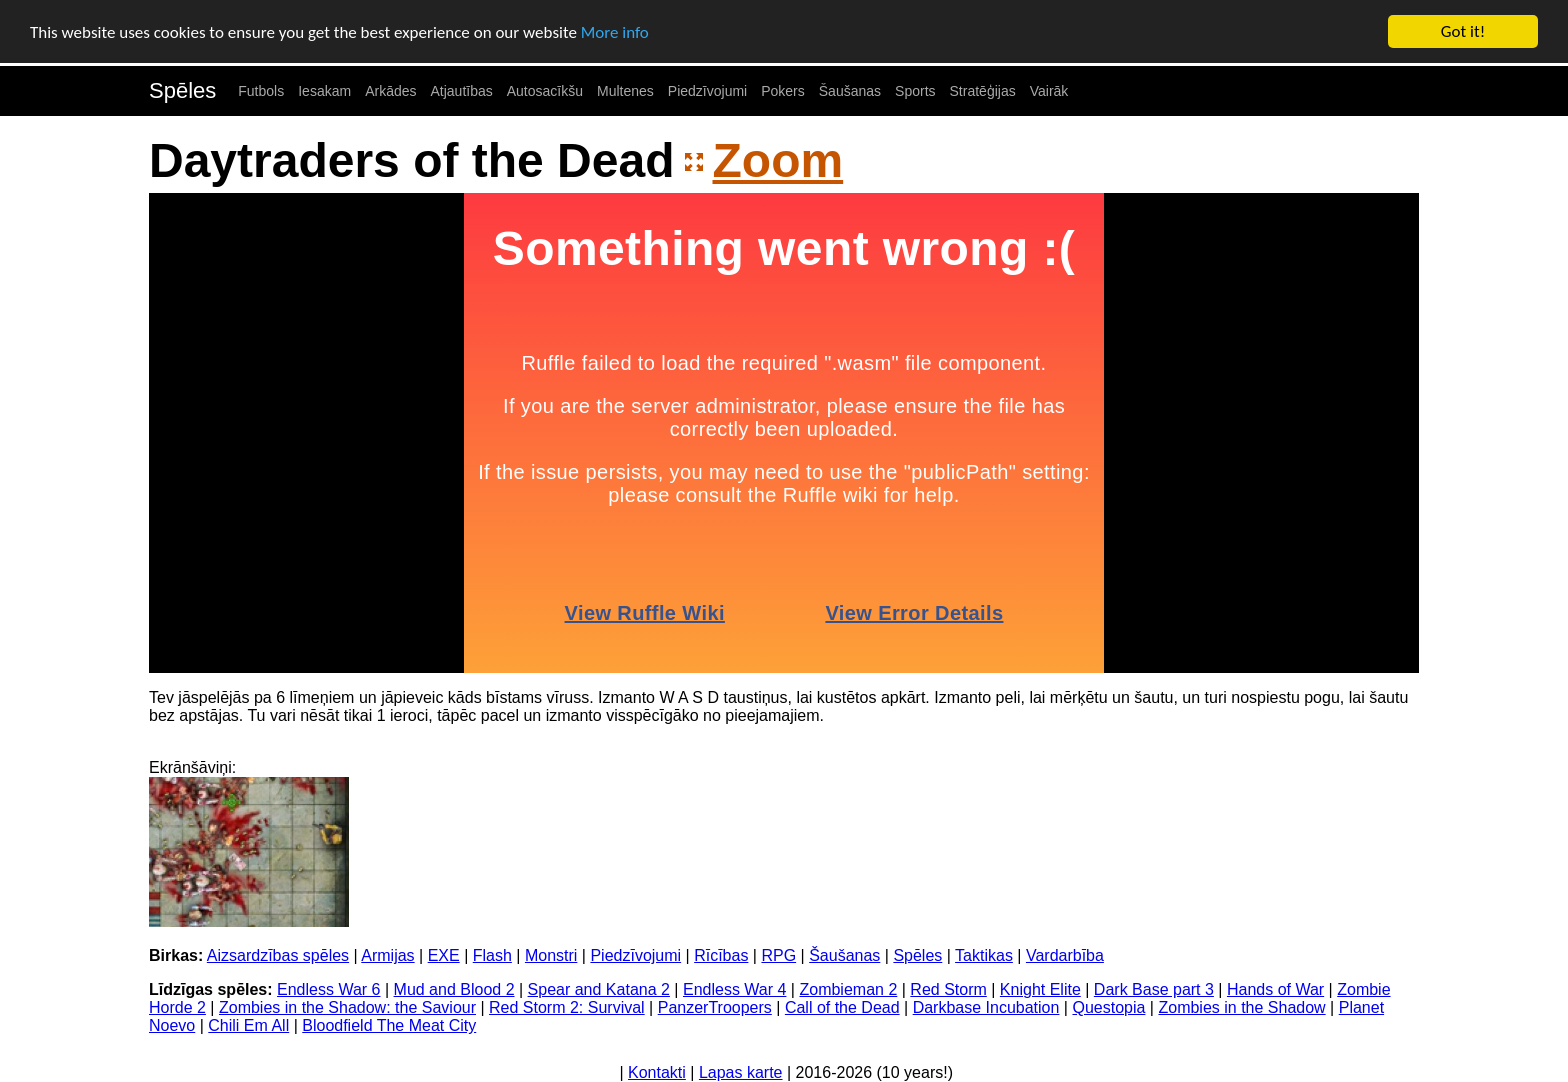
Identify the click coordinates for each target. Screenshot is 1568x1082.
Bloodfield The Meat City (389, 1025)
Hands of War (1275, 989)
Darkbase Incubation (986, 1007)
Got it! (1463, 31)
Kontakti (657, 1072)
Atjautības (461, 91)
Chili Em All (248, 1025)
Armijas (387, 955)
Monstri (551, 955)
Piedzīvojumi (707, 91)
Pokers (783, 91)
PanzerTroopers (715, 1007)
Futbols (261, 91)
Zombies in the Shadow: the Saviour (347, 1007)
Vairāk (1049, 91)
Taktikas (984, 955)
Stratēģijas (983, 91)
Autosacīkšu (545, 91)
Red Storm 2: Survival (567, 1007)
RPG (778, 955)
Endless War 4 (734, 989)
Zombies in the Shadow (1241, 1007)
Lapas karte (741, 1072)
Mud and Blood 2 (454, 989)
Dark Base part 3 (1154, 989)
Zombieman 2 (848, 989)
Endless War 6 (328, 989)
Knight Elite (1040, 989)
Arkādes (390, 91)
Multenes (625, 91)
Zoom (778, 160)
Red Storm (948, 989)
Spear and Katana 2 (599, 989)
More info (615, 31)
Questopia (1108, 1007)
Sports (915, 91)
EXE (444, 955)
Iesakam (324, 91)
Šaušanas (850, 91)
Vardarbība (1065, 955)
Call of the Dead (842, 1007)
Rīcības (721, 955)
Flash (492, 955)
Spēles (182, 90)
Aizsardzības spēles (278, 955)
